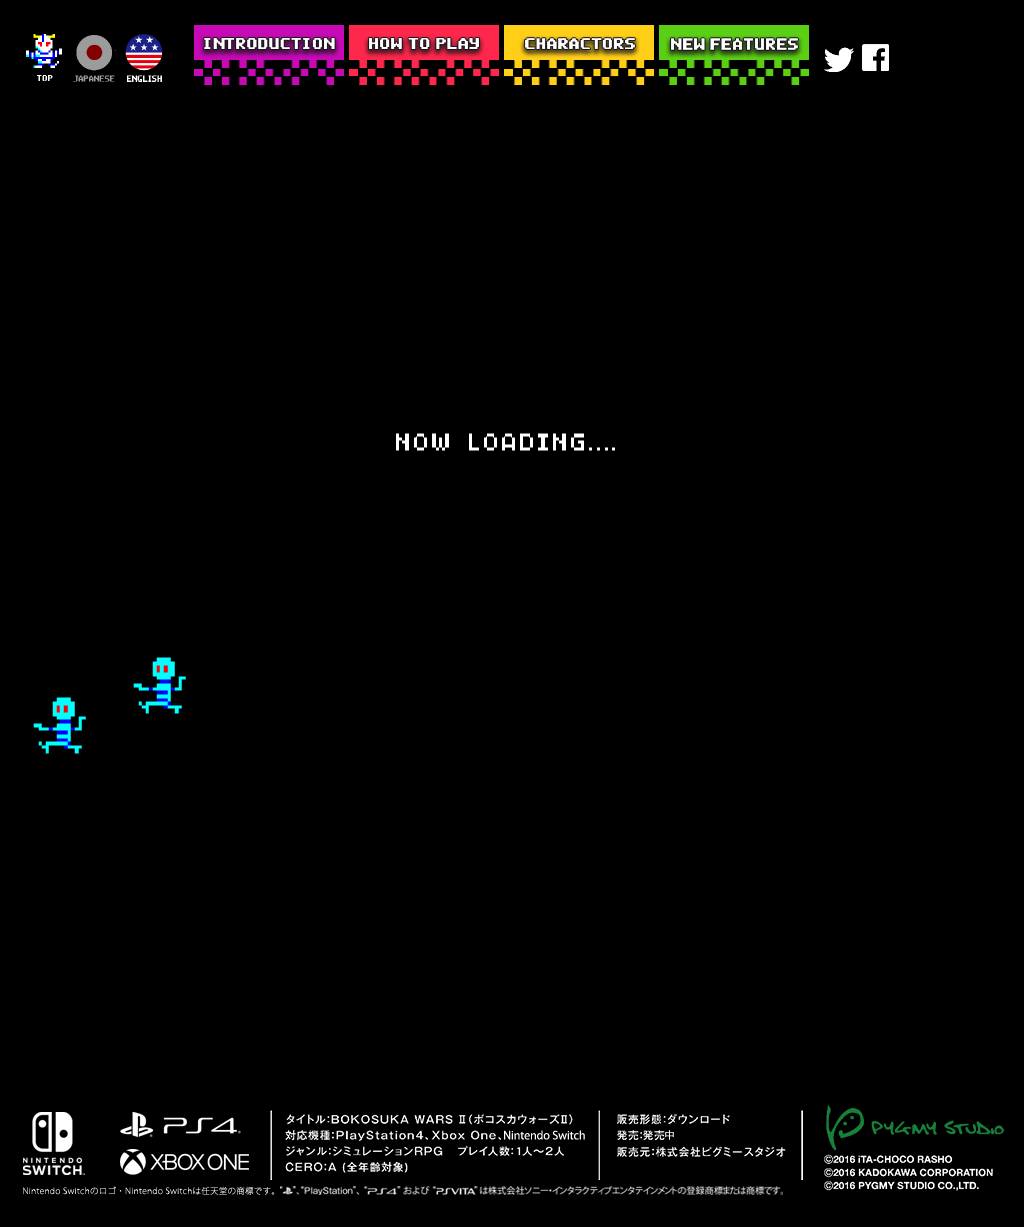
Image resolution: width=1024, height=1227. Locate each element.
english (142, 59)
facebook (879, 61)
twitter (839, 61)
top (44, 59)
